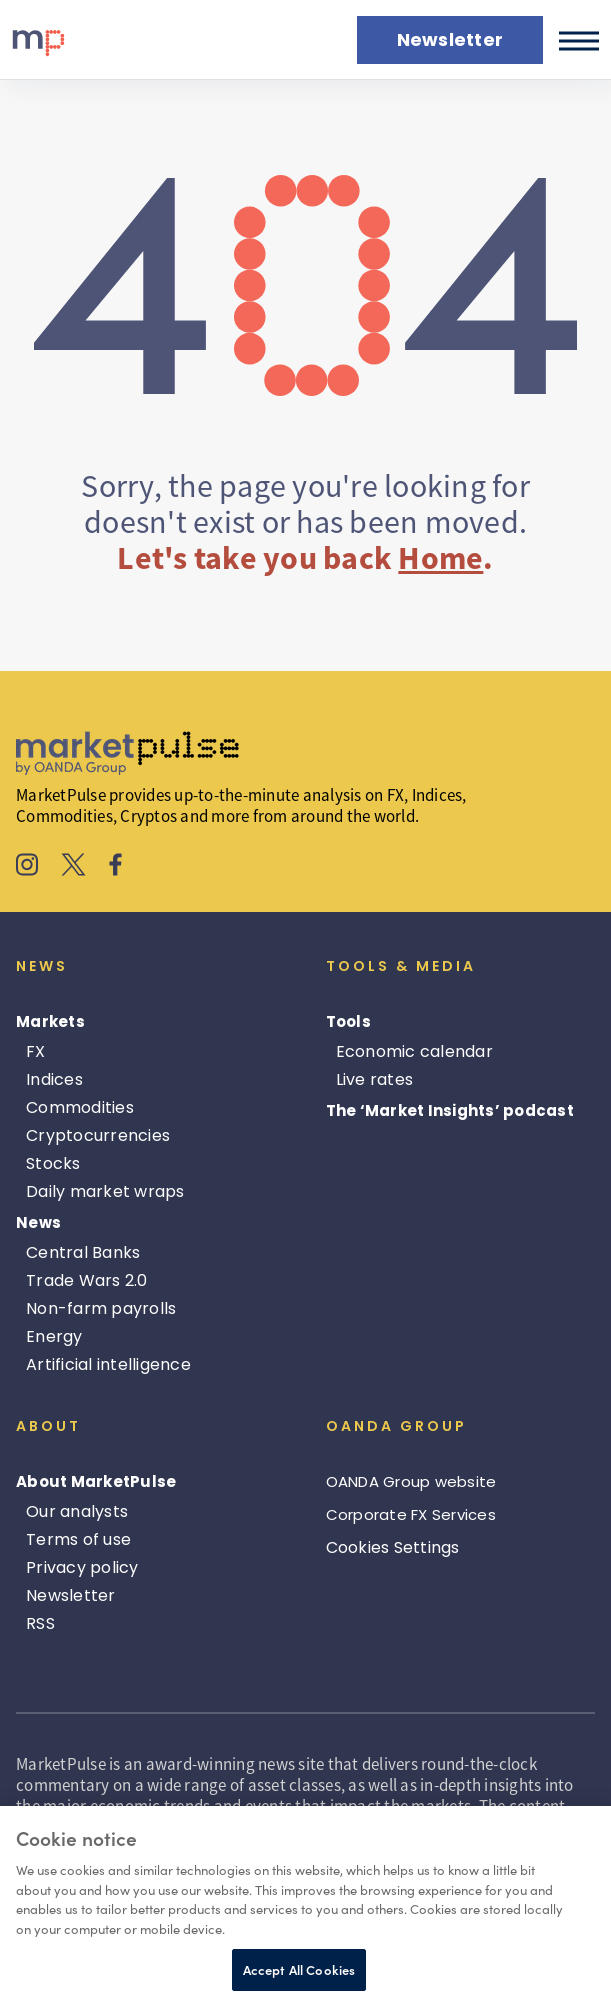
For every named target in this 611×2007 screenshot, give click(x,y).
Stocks (53, 1163)
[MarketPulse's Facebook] (115, 867)
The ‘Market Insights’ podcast (450, 1110)
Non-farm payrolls (101, 1308)
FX (36, 1051)
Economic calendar (414, 1051)
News (38, 1222)
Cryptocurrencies (98, 1135)
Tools (348, 1021)
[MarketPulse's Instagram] (27, 867)
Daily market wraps (105, 1191)
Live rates (375, 1079)
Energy (54, 1336)
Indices (54, 1079)
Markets (50, 1021)
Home (440, 558)
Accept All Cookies (299, 1969)
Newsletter (71, 1595)
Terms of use (78, 1539)
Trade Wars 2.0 (87, 1280)
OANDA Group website (411, 1481)
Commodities (80, 1107)
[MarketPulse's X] (74, 867)
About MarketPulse (96, 1481)
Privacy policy (82, 1567)
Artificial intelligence (108, 1364)
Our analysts (77, 1511)
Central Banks (83, 1252)
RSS (40, 1623)
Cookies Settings (393, 1547)
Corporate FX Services (411, 1514)
